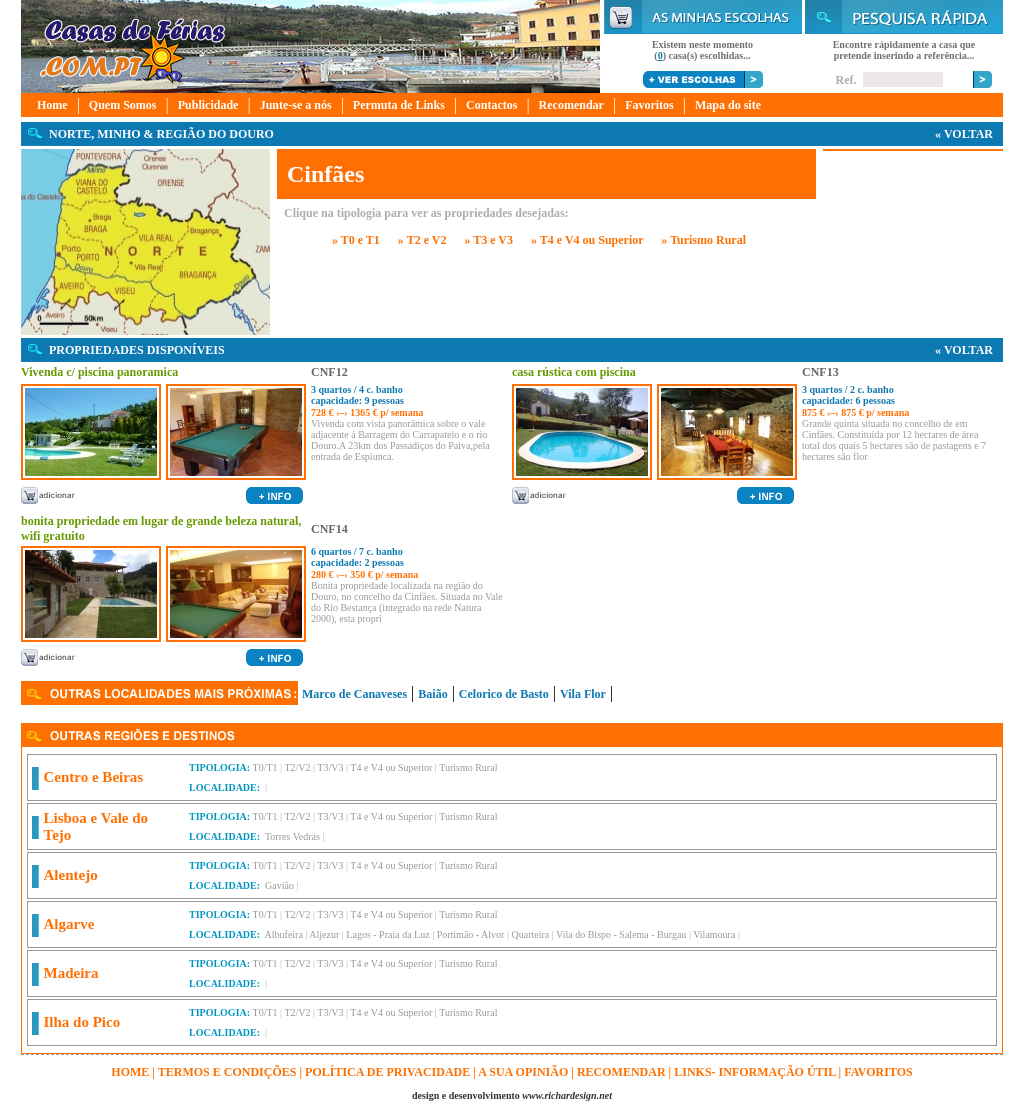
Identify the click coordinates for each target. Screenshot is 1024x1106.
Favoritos (649, 105)
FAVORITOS (878, 1072)
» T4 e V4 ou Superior (587, 240)
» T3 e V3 (488, 240)
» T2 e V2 (422, 240)
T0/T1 (265, 767)
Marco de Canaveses (354, 694)
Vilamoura (714, 934)
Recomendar (571, 105)
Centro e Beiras (94, 777)
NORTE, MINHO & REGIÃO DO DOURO (161, 134)
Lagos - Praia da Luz (387, 934)
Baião (432, 694)
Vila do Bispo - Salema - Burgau (621, 934)
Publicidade (208, 105)
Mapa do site (728, 105)
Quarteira (530, 934)
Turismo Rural (468, 767)
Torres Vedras (292, 836)
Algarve (69, 924)
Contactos (491, 105)
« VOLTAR (964, 134)
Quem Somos (123, 105)
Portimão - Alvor (471, 934)
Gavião (279, 885)
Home (52, 105)
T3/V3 (330, 767)
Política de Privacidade (387, 1072)
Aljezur (324, 934)
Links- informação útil (754, 1072)
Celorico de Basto (504, 694)
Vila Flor (583, 694)
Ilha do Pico (82, 1022)
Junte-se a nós (296, 105)
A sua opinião (523, 1072)
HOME (130, 1072)
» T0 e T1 (356, 240)
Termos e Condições (227, 1072)
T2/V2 (297, 767)
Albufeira (284, 934)
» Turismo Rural (703, 240)
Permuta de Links (399, 105)
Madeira (71, 973)
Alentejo (71, 875)
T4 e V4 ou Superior (391, 767)
